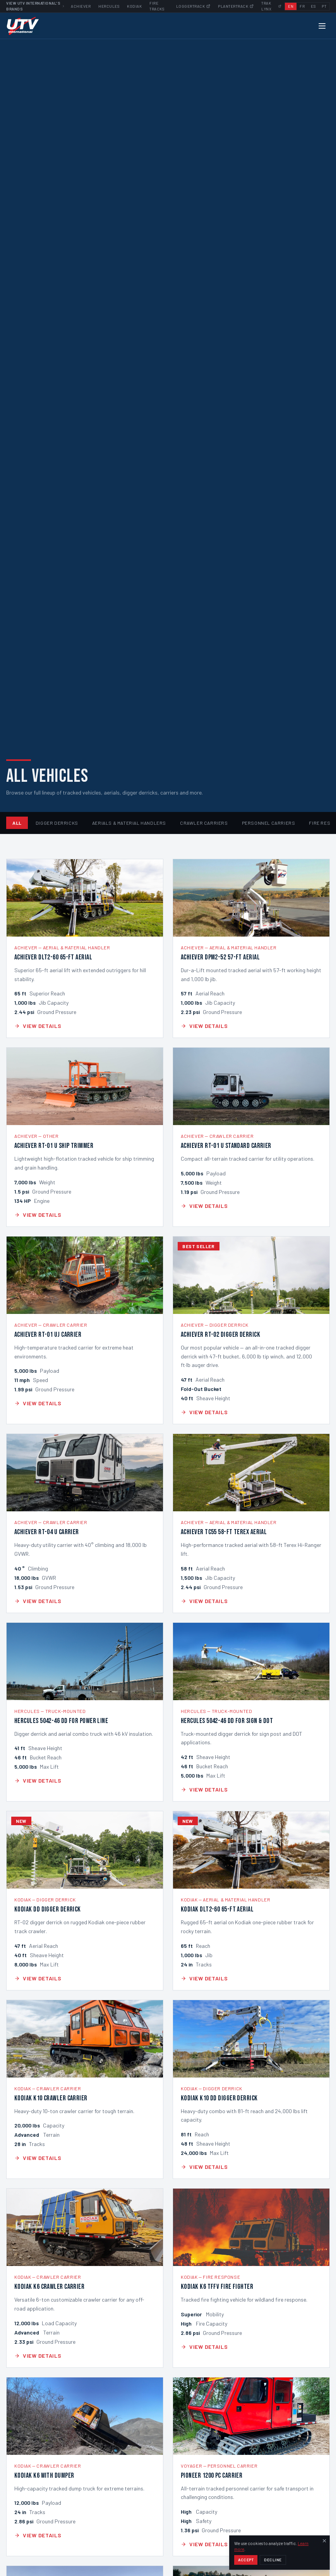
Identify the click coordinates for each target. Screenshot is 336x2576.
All (17, 823)
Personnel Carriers (268, 823)
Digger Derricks (57, 823)
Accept (246, 2559)
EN (290, 6)
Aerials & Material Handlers (129, 823)
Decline (273, 2559)
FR (302, 6)
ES (313, 6)
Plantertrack (236, 6)
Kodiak (134, 6)
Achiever (81, 6)
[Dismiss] (324, 2540)
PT (324, 6)
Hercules (108, 6)
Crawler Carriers (204, 823)
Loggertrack (193, 6)
